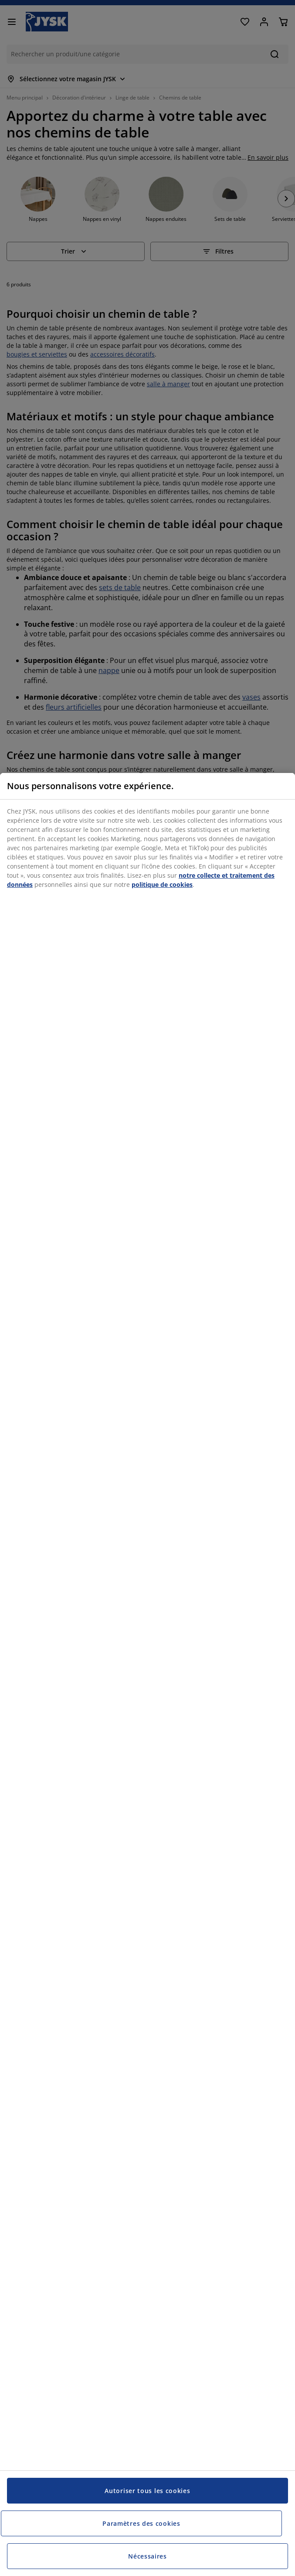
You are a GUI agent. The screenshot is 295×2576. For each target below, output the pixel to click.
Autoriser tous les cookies (147, 2491)
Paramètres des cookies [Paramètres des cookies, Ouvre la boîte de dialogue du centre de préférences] (141, 2523)
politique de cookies (162, 884)
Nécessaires (147, 2556)
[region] (147, 1674)
